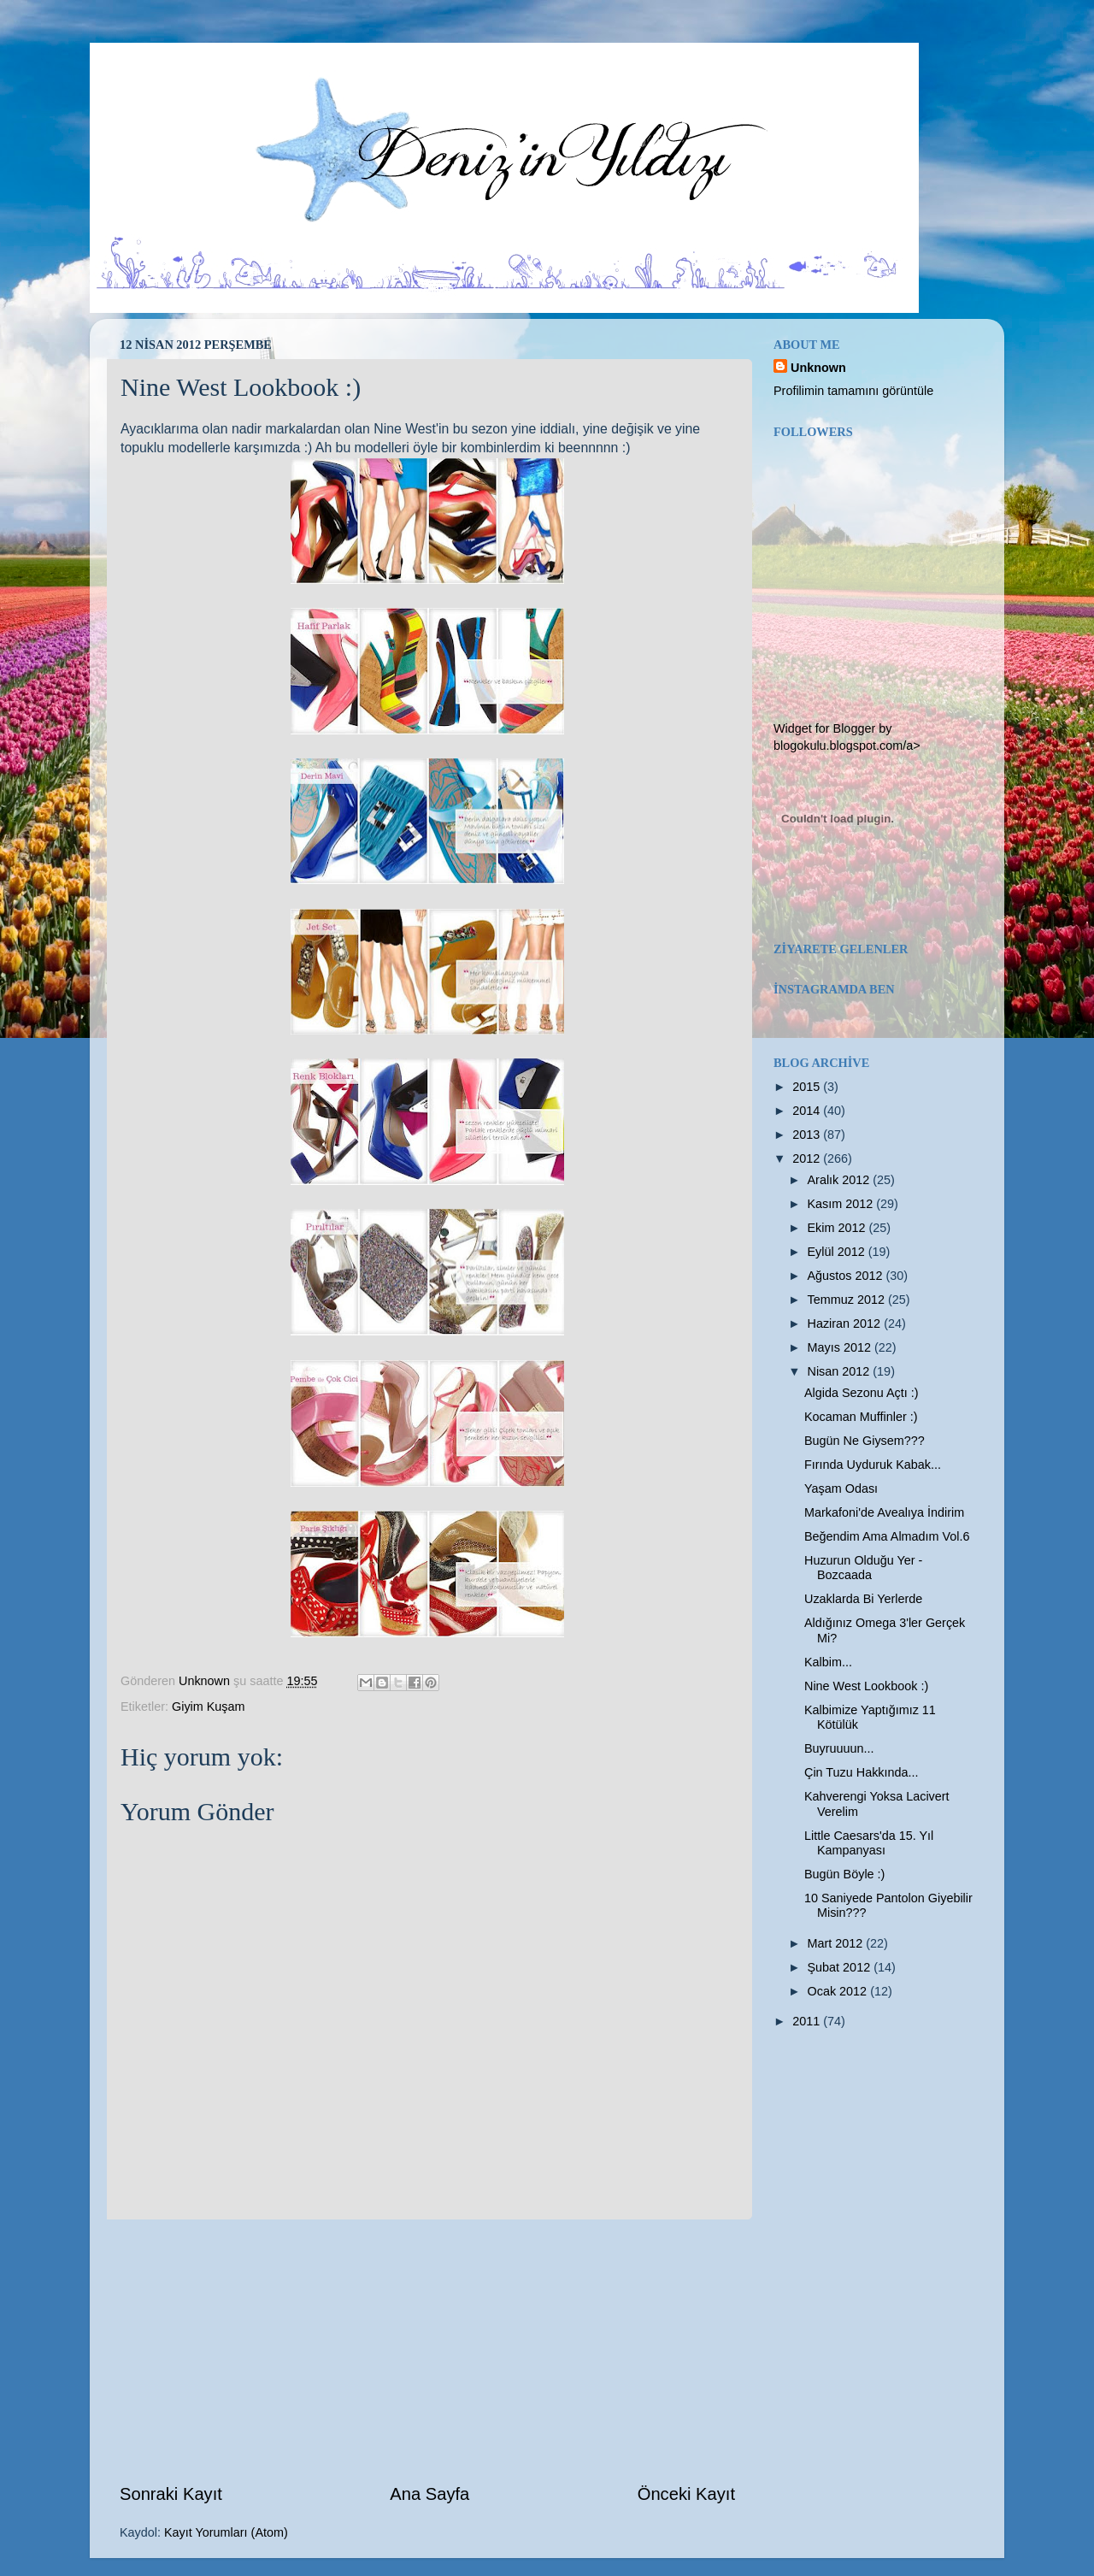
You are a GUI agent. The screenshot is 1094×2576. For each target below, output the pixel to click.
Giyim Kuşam (208, 1706)
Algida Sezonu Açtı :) (861, 1393)
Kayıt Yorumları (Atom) (226, 2532)
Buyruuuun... (839, 1748)
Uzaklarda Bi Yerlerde (863, 1599)
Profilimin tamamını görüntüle (853, 391)
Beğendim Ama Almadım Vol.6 (887, 1536)
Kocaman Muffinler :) (861, 1417)
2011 (807, 2021)
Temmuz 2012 (848, 1299)
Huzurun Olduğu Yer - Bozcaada (863, 1567)
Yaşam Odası (841, 1488)
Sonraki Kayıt (171, 2494)
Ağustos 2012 (847, 1275)
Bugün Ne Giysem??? (864, 1440)
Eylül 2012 (838, 1252)
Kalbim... (828, 1662)
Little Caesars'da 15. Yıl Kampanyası (868, 1843)
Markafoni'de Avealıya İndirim (884, 1512)
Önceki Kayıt (686, 2494)
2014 (807, 1110)
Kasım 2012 (842, 1204)
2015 (807, 1086)
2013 (807, 1134)
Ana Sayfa (429, 2494)
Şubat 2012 (841, 1967)
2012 (807, 1158)
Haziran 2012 (846, 1323)
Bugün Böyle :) (844, 1874)
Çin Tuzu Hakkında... (861, 1772)
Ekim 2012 (838, 1228)
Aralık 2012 (840, 1180)
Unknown (818, 367)
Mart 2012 (837, 1943)
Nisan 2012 (840, 1371)
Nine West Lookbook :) (866, 1686)
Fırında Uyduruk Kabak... (872, 1464)
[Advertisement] (427, 2350)
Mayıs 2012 (841, 1347)
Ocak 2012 (839, 1991)
